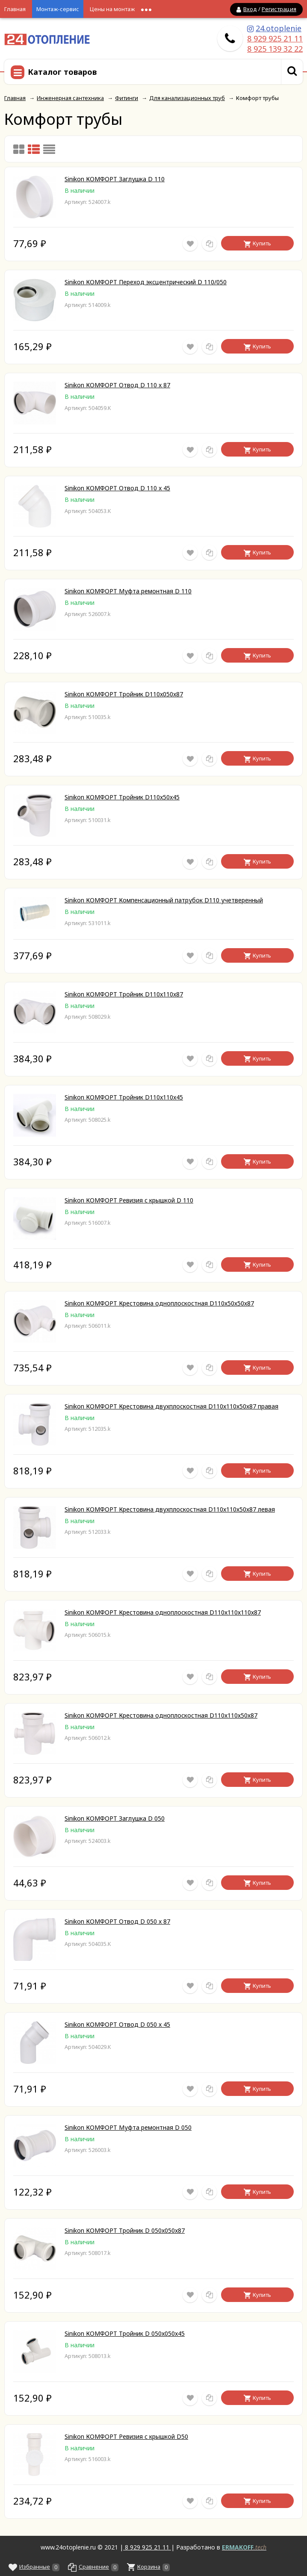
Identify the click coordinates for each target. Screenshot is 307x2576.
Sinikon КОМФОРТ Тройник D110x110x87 (124, 994)
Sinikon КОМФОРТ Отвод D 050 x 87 (117, 1921)
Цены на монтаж (112, 9)
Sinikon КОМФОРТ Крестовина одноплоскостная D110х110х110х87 (163, 1612)
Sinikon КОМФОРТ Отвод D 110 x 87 (117, 385)
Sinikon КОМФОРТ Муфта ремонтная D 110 (128, 591)
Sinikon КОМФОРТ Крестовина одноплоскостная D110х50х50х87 (159, 1303)
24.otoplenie (278, 28)
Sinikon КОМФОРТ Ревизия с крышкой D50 (126, 2436)
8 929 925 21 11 (275, 38)
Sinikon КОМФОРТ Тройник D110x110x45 (124, 1097)
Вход (250, 9)
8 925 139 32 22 (275, 49)
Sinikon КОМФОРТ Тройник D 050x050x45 (125, 2333)
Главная (15, 9)
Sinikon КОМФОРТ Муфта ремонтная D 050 (128, 2127)
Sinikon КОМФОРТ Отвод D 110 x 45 (117, 488)
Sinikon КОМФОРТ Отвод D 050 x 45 (117, 2024)
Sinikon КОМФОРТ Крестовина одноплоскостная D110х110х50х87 (161, 1715)
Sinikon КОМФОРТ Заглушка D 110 (115, 179)
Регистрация (279, 9)
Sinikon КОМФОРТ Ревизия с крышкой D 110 (129, 1200)
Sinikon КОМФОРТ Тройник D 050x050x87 (125, 2230)
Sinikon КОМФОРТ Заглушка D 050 (115, 1818)
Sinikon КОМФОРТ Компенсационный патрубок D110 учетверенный (164, 900)
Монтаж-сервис (57, 9)
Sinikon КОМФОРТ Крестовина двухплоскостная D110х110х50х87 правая (171, 1406)
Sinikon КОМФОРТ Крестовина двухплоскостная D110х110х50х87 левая (170, 1509)
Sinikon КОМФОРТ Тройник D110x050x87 (124, 694)
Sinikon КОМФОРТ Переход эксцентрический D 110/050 (146, 282)
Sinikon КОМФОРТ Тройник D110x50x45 (122, 797)
